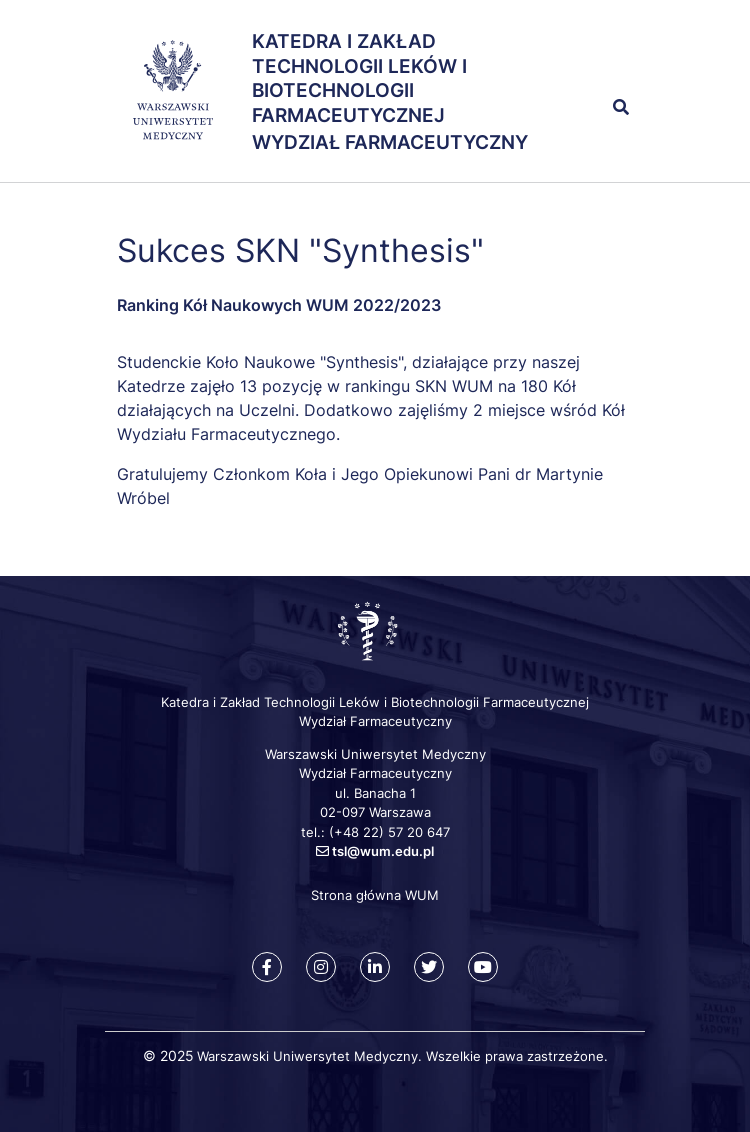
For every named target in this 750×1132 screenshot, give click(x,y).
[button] (600, 63)
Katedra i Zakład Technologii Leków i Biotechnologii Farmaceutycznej (359, 78)
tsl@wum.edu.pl (383, 851)
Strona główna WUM (375, 895)
